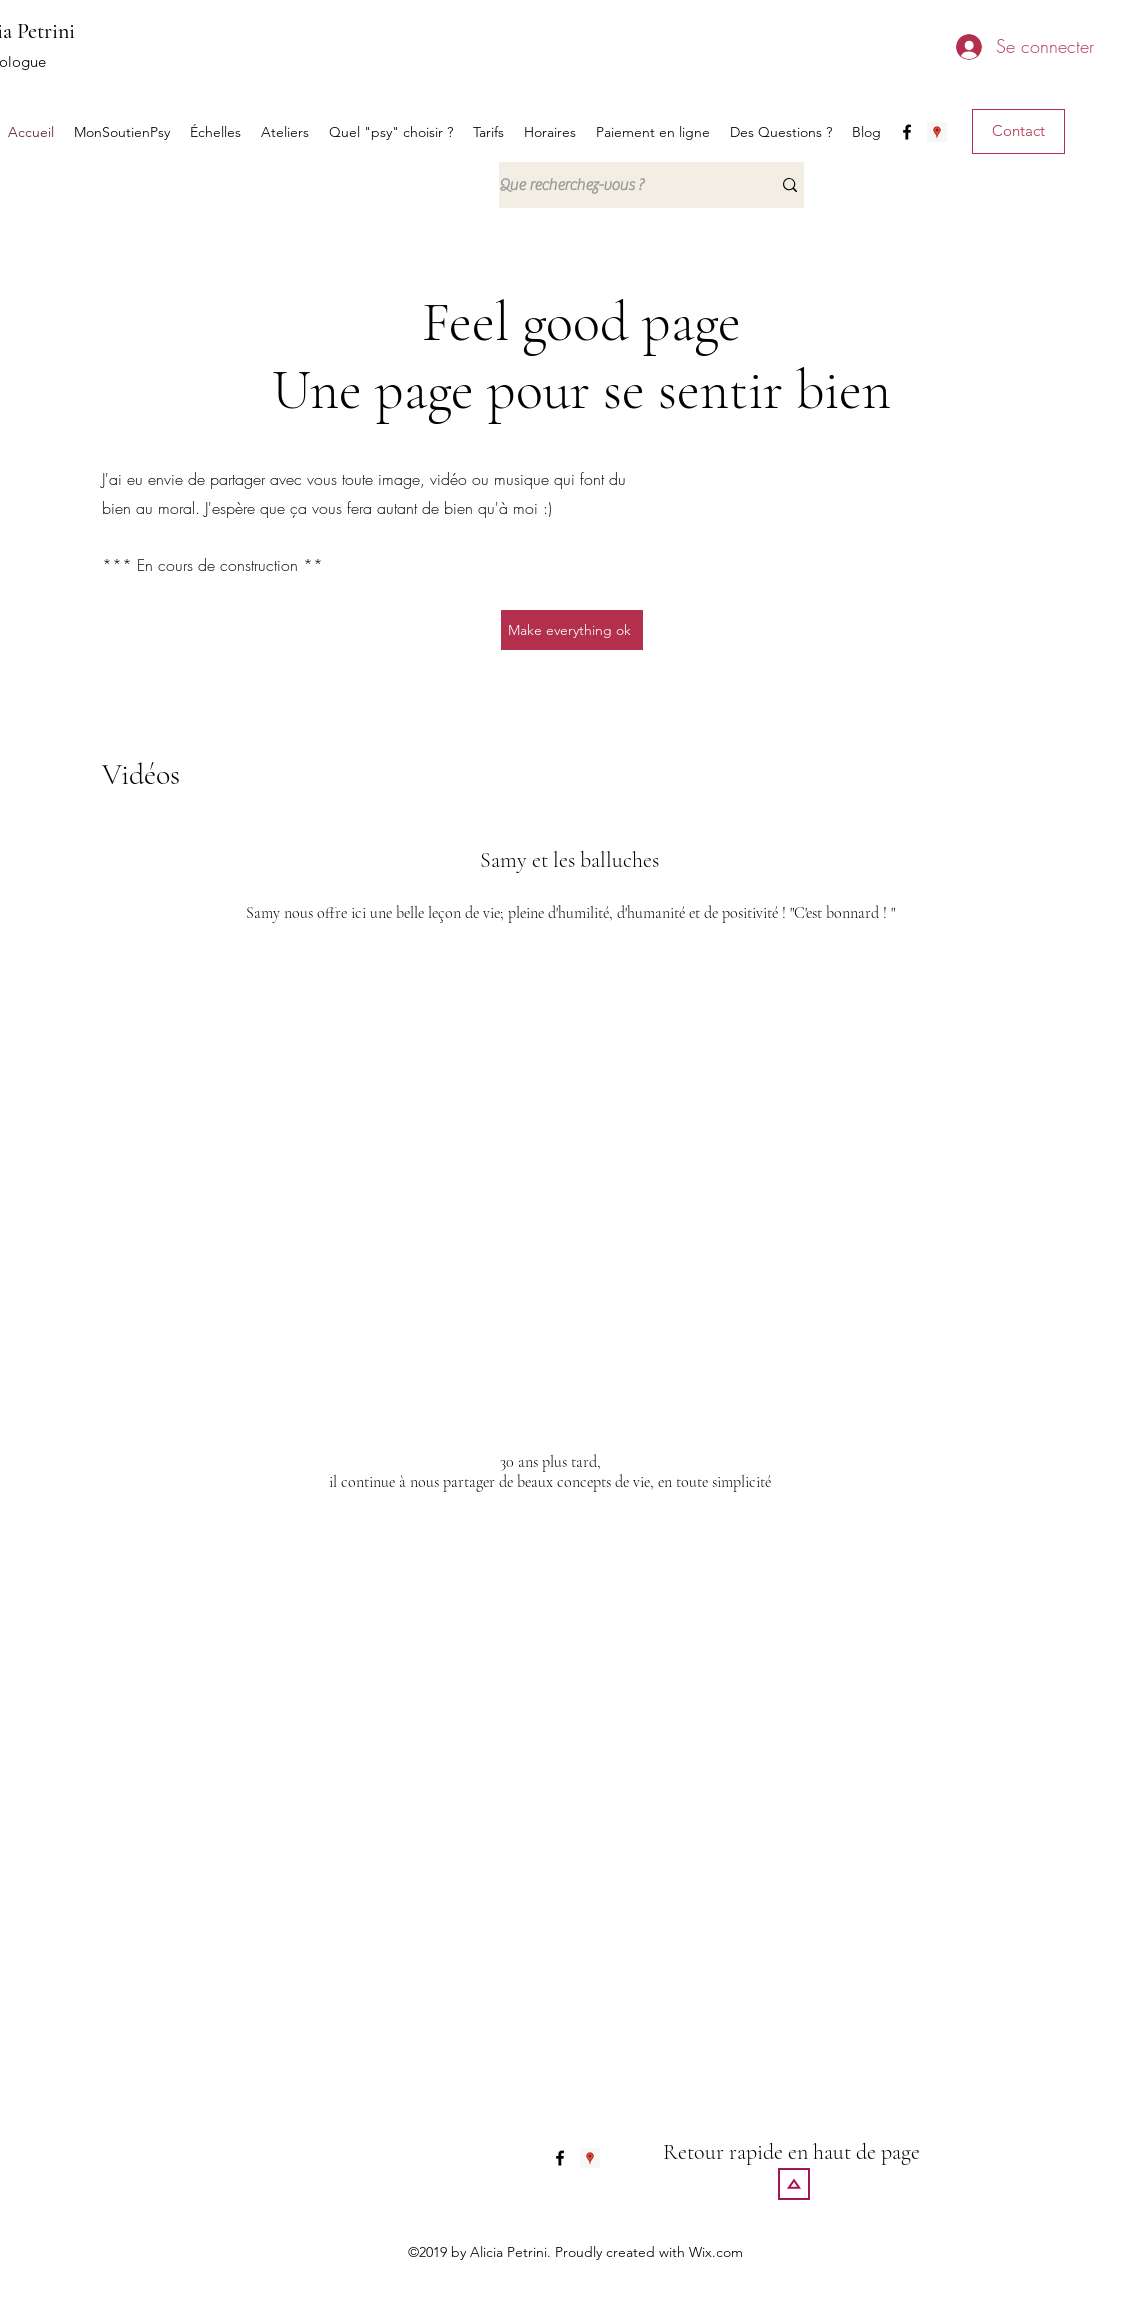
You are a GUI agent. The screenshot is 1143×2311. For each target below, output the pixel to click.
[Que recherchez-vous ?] (620, 185)
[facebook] (907, 132)
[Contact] (1018, 131)
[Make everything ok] (572, 630)
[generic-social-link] (937, 132)
